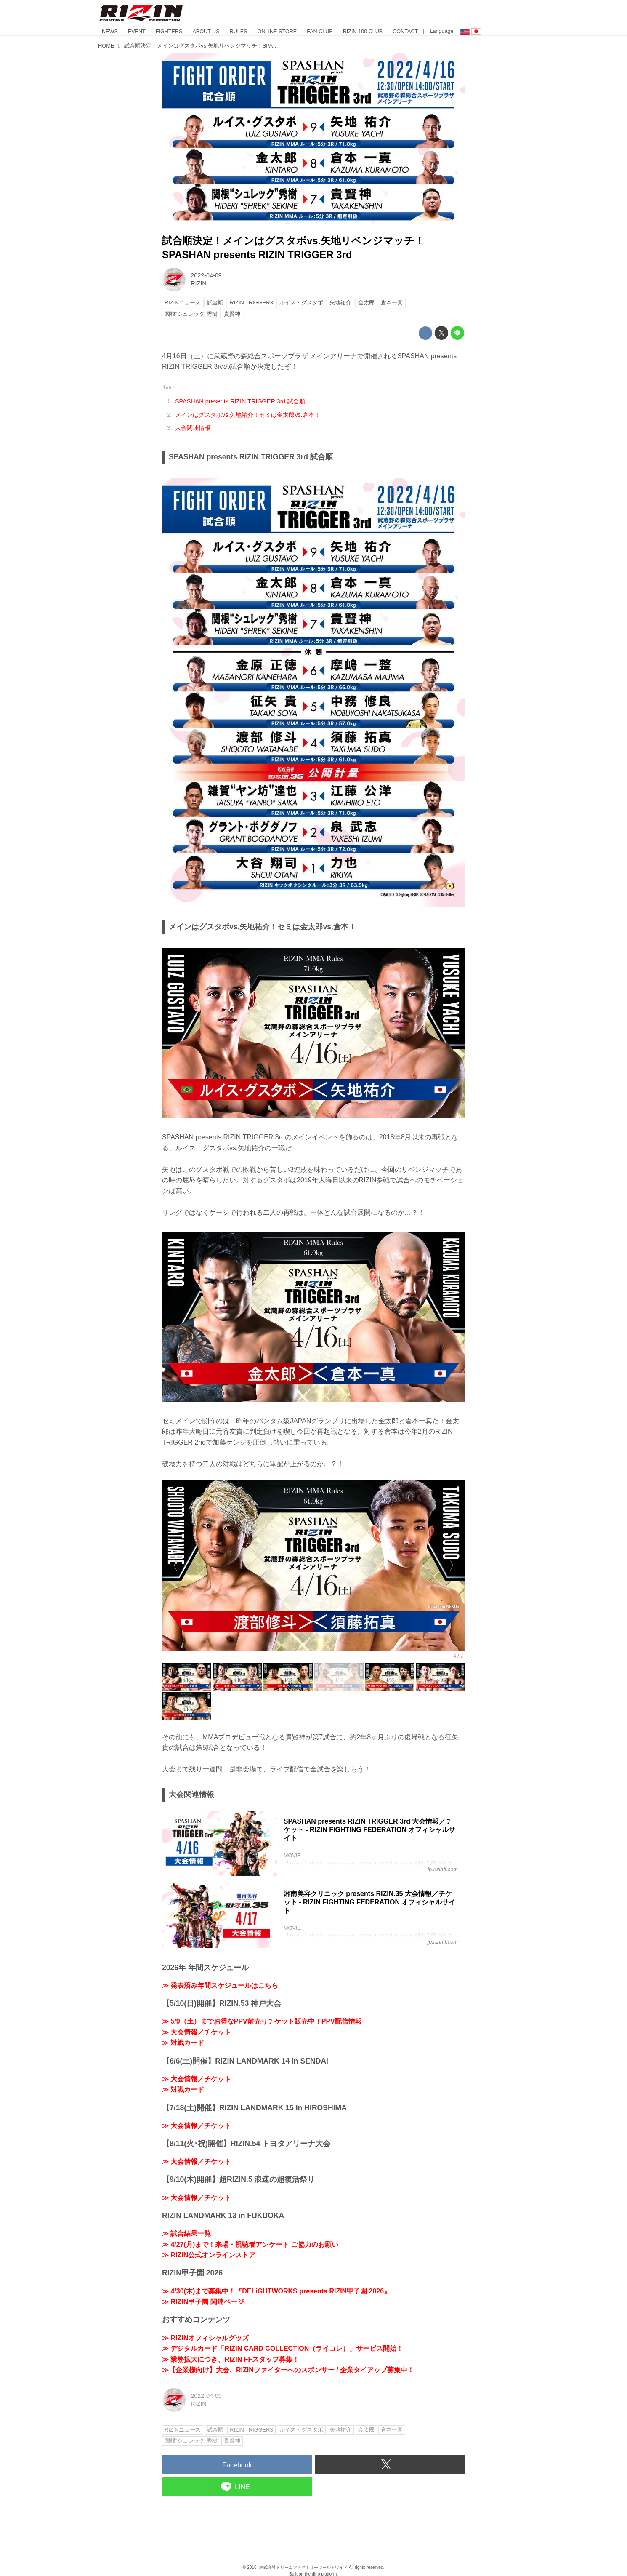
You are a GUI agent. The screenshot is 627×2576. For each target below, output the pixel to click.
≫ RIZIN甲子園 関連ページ (203, 2301)
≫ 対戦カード (183, 2042)
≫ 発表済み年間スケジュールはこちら (220, 1985)
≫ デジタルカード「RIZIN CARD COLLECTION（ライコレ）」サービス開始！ (282, 2348)
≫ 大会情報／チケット (196, 2032)
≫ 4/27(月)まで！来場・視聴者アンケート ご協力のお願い (250, 2244)
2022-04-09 (206, 275)
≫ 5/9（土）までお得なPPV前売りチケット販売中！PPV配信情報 (262, 2021)
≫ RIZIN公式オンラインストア (208, 2255)
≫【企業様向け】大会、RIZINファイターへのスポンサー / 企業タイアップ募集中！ (288, 2369)
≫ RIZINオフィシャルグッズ (205, 2337)
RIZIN (199, 283)
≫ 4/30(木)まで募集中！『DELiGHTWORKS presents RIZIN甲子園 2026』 (276, 2291)
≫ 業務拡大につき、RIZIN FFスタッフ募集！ (230, 2359)
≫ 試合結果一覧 (186, 2233)
